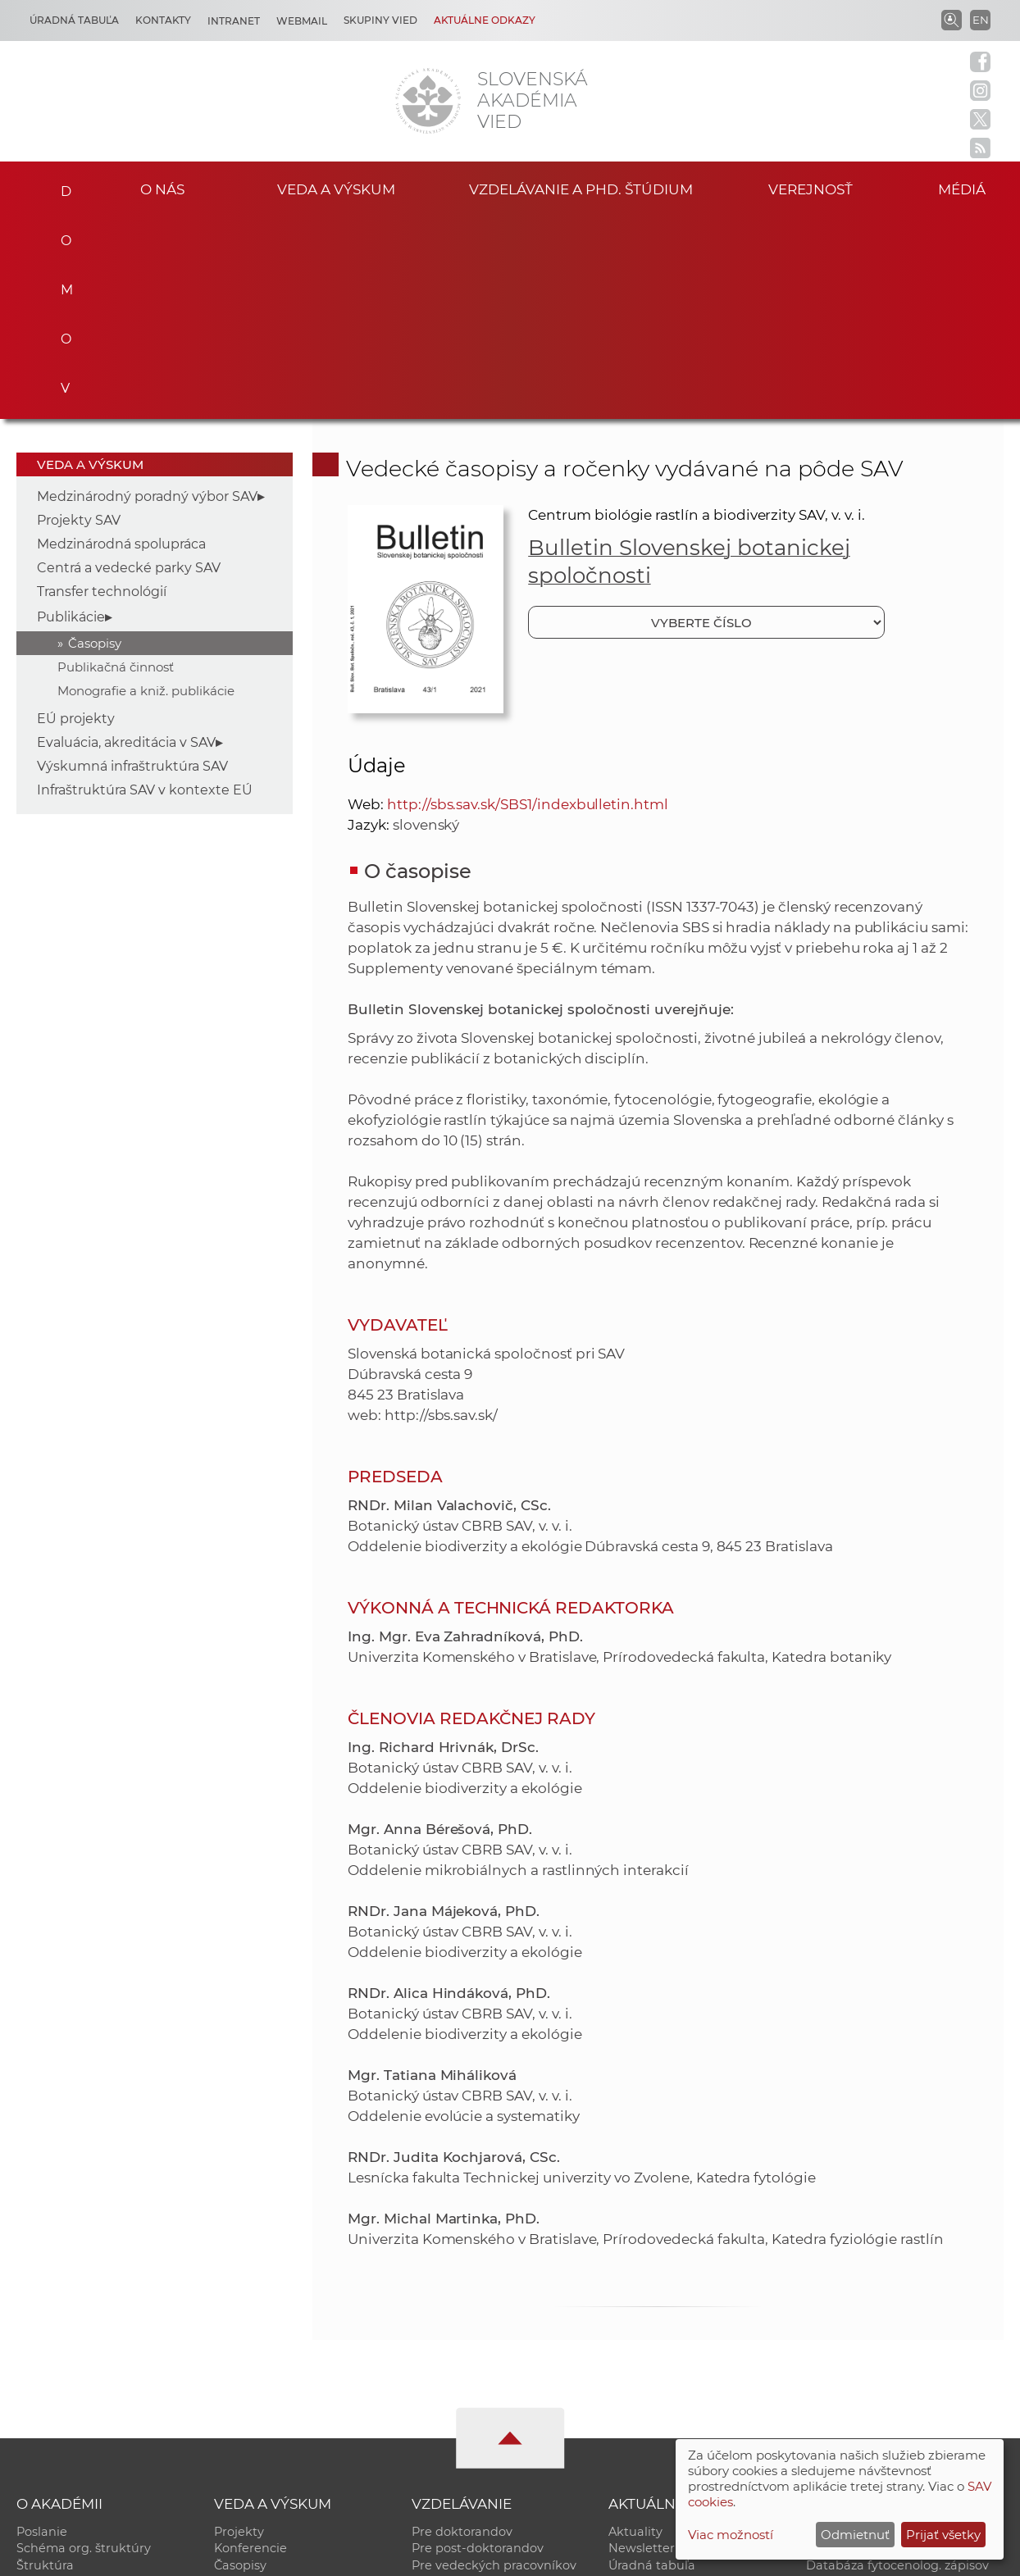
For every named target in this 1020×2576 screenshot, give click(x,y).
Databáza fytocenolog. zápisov (897, 2362)
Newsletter (641, 2345)
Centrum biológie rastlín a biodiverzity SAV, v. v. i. (696, 311)
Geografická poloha (75, 2397)
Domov (60, 186)
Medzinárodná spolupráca (121, 340)
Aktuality (635, 2328)
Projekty (239, 2328)
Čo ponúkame (651, 2414)
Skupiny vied (380, 20)
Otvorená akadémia (866, 2397)
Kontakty (163, 20)
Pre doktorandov (462, 2328)
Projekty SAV (79, 317)
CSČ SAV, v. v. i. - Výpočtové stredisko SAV (261, 2556)
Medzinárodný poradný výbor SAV (147, 293)
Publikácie (71, 413)
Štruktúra (45, 2362)
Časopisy (94, 440)
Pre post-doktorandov (478, 2345)
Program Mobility (464, 2414)
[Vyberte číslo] (706, 419)
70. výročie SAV (653, 2380)
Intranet (233, 21)
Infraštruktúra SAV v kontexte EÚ (145, 586)
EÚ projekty (76, 515)
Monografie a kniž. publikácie (146, 487)
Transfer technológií (101, 388)
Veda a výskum (336, 188)
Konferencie (250, 2345)
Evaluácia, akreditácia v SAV (126, 539)
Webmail (301, 21)
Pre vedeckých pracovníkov (494, 2362)
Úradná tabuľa (651, 2362)
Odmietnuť (855, 2534)
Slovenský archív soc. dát (880, 2345)
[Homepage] (428, 101)
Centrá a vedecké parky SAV (129, 364)
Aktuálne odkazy (484, 20)
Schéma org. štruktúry (83, 2345)
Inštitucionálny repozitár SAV (892, 2328)
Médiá (967, 188)
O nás (162, 188)
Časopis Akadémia (861, 2380)
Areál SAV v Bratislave (673, 2397)
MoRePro (439, 2380)
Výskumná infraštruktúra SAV (132, 563)
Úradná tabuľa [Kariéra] (74, 20)
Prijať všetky (943, 2534)
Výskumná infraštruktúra (289, 2397)
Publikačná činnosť (115, 463)
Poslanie (41, 2328)
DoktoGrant (447, 2397)
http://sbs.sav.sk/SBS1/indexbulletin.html (527, 601)
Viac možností (730, 2534)
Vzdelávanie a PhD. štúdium (580, 188)
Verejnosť (810, 188)
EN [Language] (980, 19)
